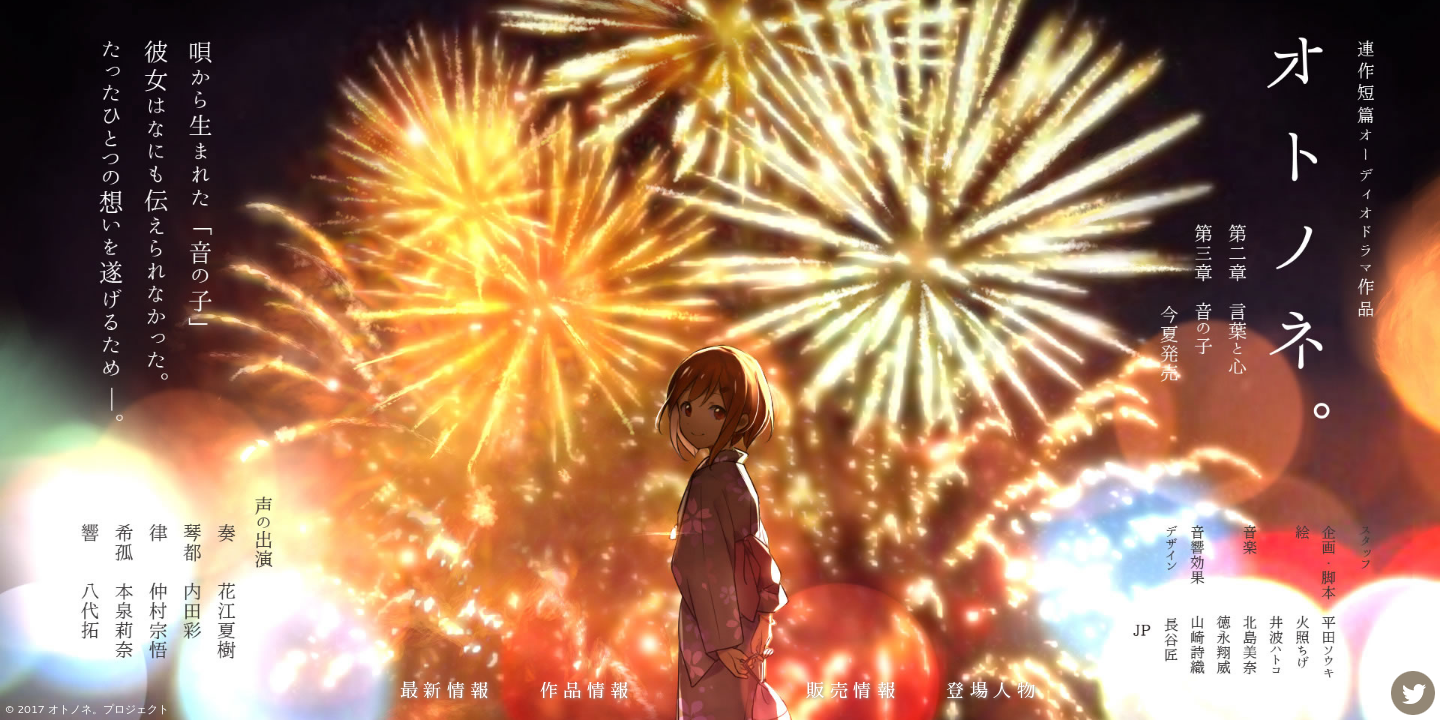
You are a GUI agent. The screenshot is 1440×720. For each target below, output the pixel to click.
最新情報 (447, 691)
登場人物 (993, 691)
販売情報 (853, 691)
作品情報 (587, 691)
